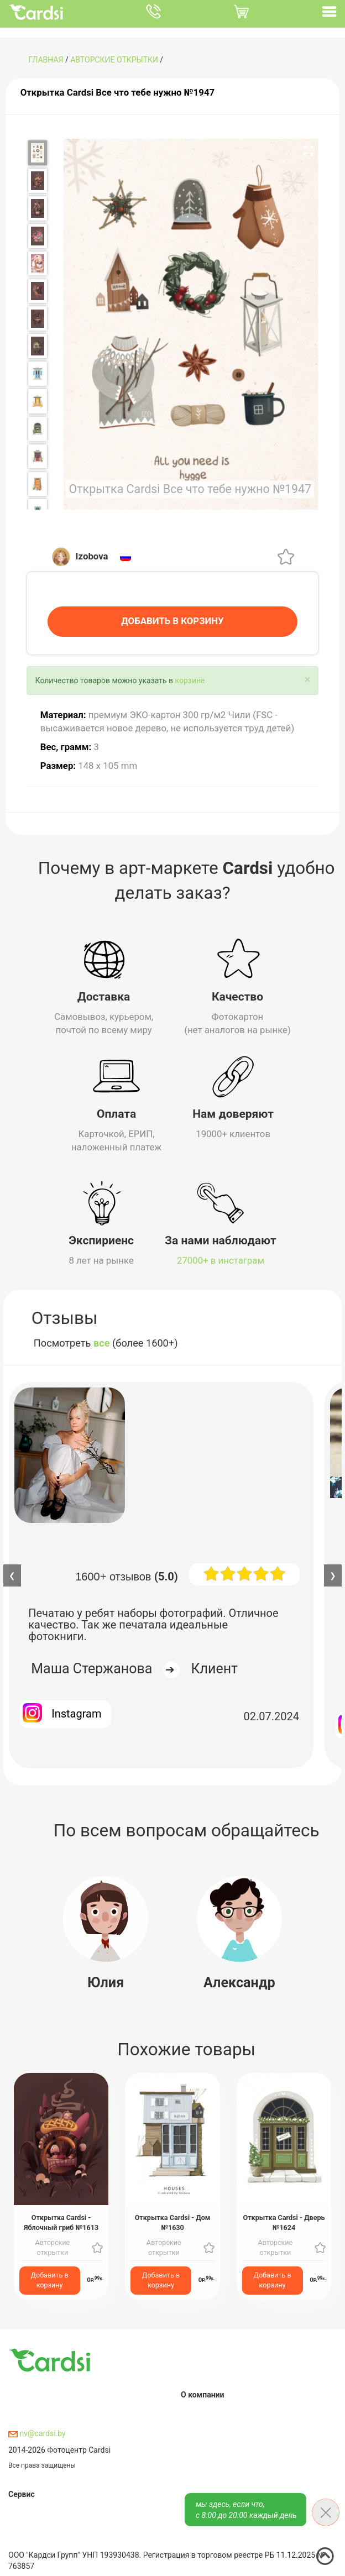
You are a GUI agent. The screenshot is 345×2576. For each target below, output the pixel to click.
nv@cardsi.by (37, 2431)
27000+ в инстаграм (220, 1258)
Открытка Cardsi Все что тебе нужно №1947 (117, 92)
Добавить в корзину (50, 2278)
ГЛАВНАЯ (45, 59)
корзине (190, 678)
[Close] (307, 678)
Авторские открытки (114, 59)
